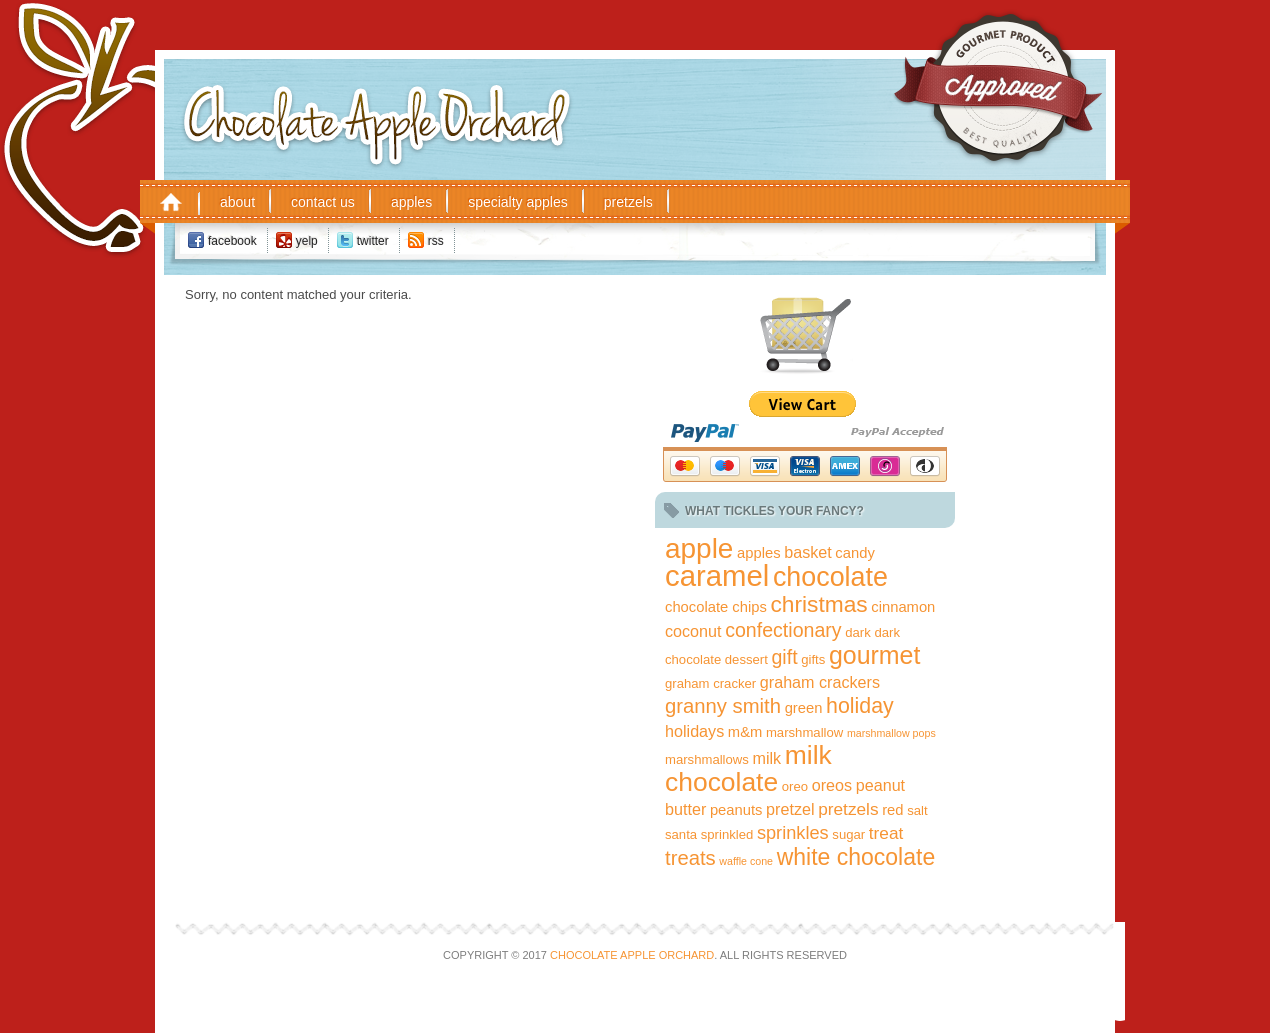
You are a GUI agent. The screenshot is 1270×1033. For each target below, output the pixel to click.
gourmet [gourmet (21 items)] (874, 655)
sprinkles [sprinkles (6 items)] (793, 833)
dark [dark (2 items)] (858, 632)
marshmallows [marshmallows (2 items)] (707, 759)
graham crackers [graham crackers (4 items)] (820, 682)
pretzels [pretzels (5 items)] (848, 809)
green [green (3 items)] (804, 708)
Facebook (232, 241)
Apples (411, 202)
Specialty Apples (518, 202)
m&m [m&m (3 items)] (745, 732)
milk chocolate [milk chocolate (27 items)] (748, 768)
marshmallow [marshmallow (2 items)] (804, 732)
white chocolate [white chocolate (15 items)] (856, 857)
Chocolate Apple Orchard (432, 89)
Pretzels (628, 202)
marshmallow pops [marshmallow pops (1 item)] (891, 733)
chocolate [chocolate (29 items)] (830, 577)
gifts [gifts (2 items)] (813, 659)
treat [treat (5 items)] (886, 833)
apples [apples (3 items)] (759, 553)
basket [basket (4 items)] (808, 552)
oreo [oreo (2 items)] (795, 786)
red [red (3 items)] (892, 810)
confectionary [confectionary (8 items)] (783, 630)
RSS (436, 241)
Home (171, 200)
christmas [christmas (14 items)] (818, 604)
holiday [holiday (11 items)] (860, 706)
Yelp (307, 241)
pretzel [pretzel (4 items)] (790, 809)
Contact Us (323, 202)
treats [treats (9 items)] (690, 858)
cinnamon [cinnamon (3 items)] (903, 607)
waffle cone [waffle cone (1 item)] (746, 861)
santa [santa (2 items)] (681, 834)
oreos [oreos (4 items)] (832, 785)
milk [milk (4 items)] (767, 758)
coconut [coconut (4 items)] (693, 631)
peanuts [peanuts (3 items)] (736, 810)
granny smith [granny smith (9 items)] (723, 706)
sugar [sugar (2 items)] (848, 834)
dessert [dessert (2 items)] (746, 659)
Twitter (373, 241)
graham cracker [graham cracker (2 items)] (710, 683)
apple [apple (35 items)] (699, 548)
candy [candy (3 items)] (854, 553)
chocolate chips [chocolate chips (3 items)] (716, 607)
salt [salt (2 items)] (917, 810)
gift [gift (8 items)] (784, 657)
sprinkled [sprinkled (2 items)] (727, 834)
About (237, 202)
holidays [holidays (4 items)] (694, 731)
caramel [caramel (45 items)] (717, 575)
